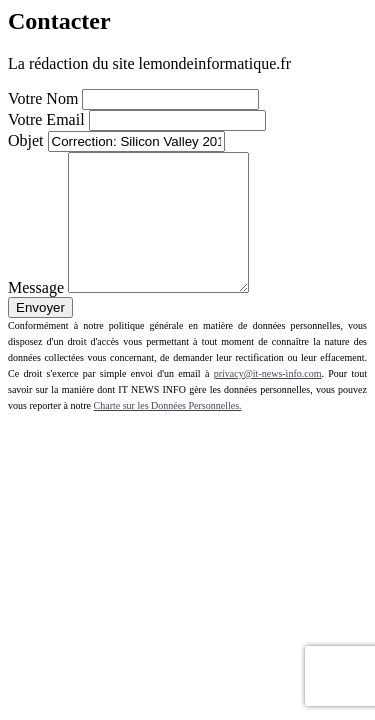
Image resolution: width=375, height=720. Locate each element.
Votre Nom (43, 98)
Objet (26, 140)
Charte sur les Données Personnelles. (168, 432)
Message (36, 314)
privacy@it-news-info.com (268, 400)
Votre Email (46, 119)
